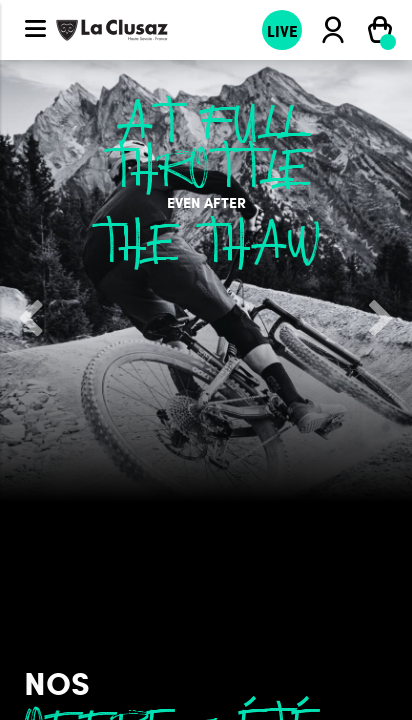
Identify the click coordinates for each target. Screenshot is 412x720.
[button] (31, 320)
